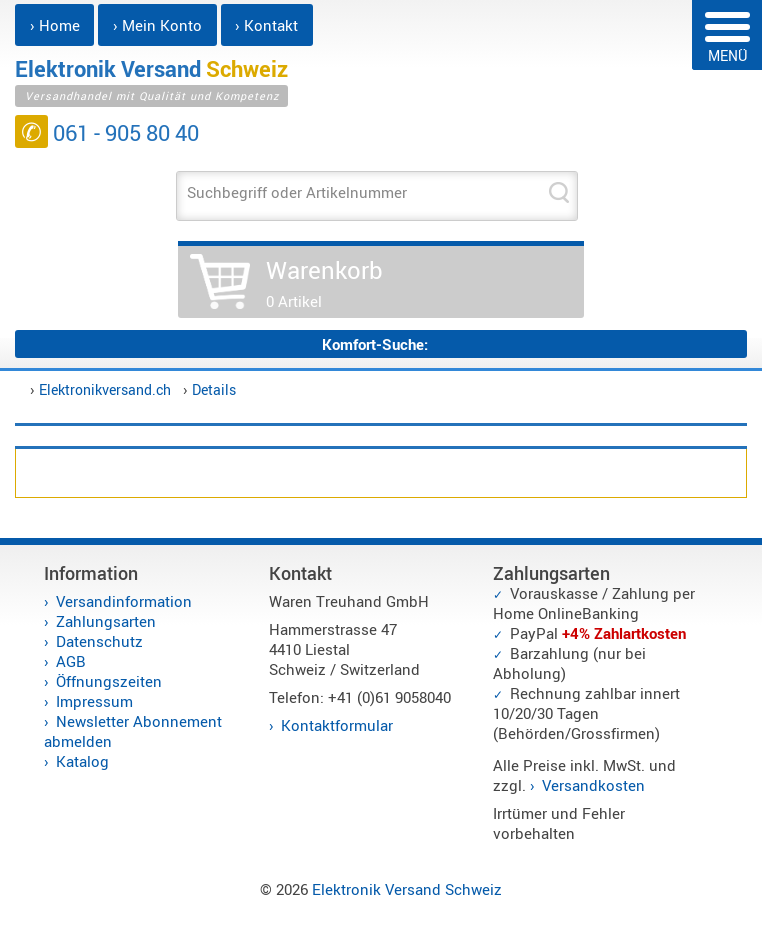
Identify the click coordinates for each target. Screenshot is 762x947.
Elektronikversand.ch (105, 389)
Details (214, 389)
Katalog (82, 761)
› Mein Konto (157, 25)
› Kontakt (266, 25)
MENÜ (727, 38)
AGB (71, 661)
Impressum (94, 701)
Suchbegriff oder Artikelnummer (297, 192)
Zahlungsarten (106, 621)
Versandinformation (124, 601)
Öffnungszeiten (109, 681)
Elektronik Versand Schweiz (407, 889)
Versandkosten (593, 785)
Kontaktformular (337, 725)
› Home (55, 25)
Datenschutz (99, 641)
